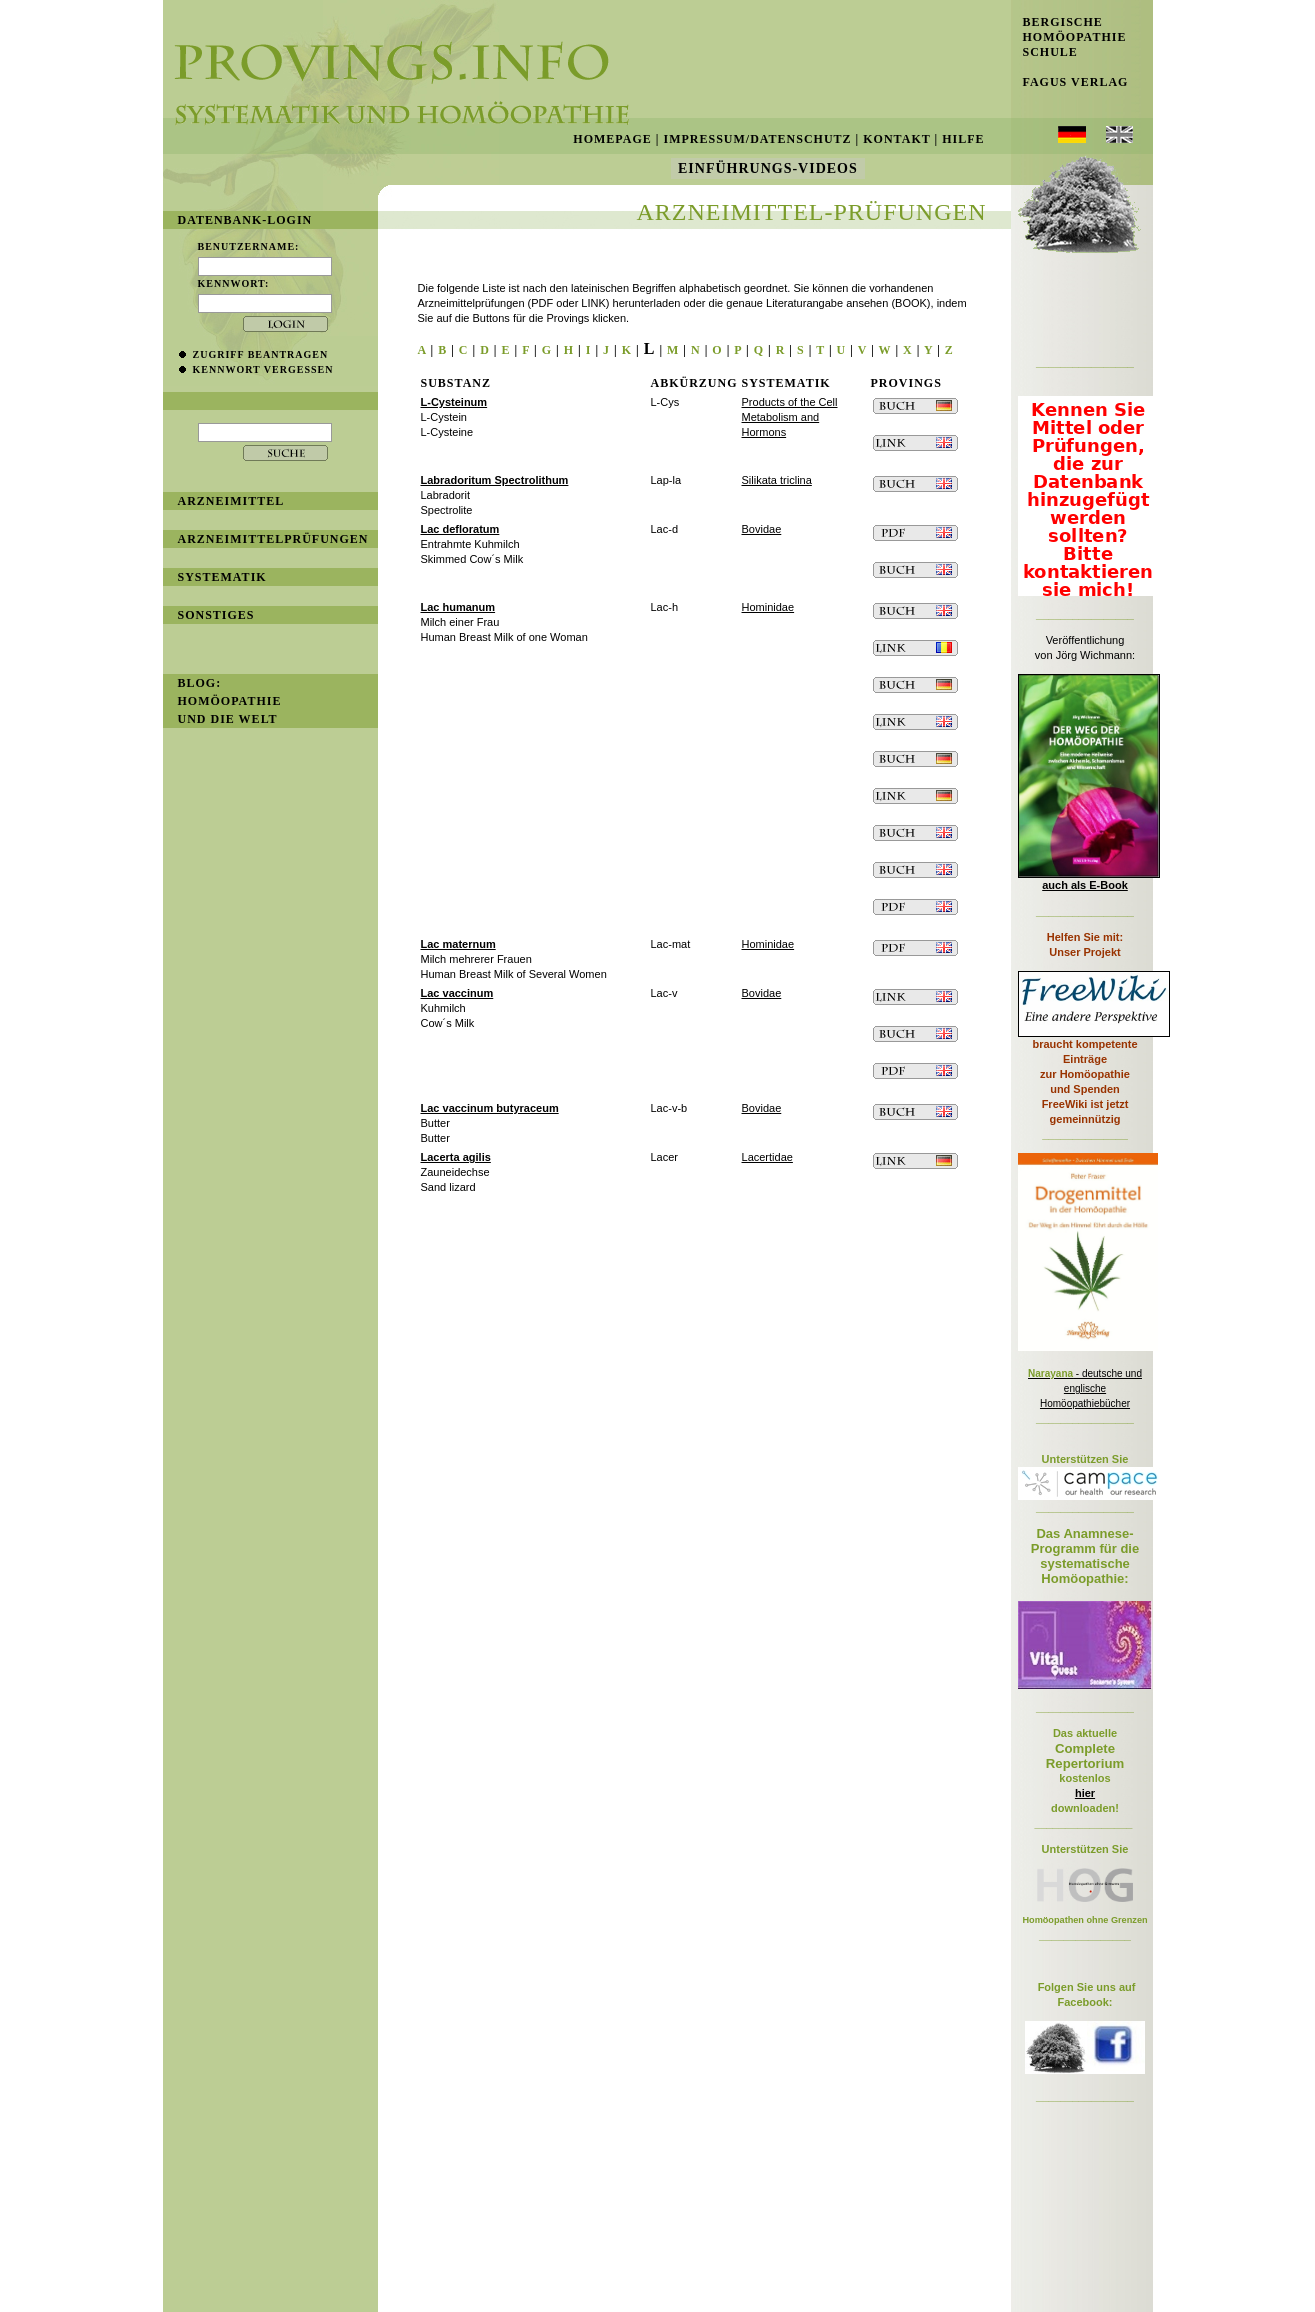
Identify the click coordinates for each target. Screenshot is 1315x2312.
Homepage (612, 139)
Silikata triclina (777, 480)
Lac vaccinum (457, 993)
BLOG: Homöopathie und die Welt (230, 701)
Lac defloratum (460, 529)
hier (1085, 1793)
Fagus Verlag (1070, 82)
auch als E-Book (1085, 885)
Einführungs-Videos (768, 168)
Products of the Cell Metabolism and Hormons (790, 417)
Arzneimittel (231, 501)
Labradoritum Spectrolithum (495, 480)
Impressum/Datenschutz (757, 139)
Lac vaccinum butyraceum (490, 1108)
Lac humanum (458, 607)
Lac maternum (458, 944)
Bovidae (762, 529)
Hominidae (768, 607)
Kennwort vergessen (263, 369)
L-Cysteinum (454, 402)
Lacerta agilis (456, 1157)
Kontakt (896, 139)
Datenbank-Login (245, 220)
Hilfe (963, 139)
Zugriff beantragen (261, 354)
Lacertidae (767, 1157)
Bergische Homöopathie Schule (1069, 37)
